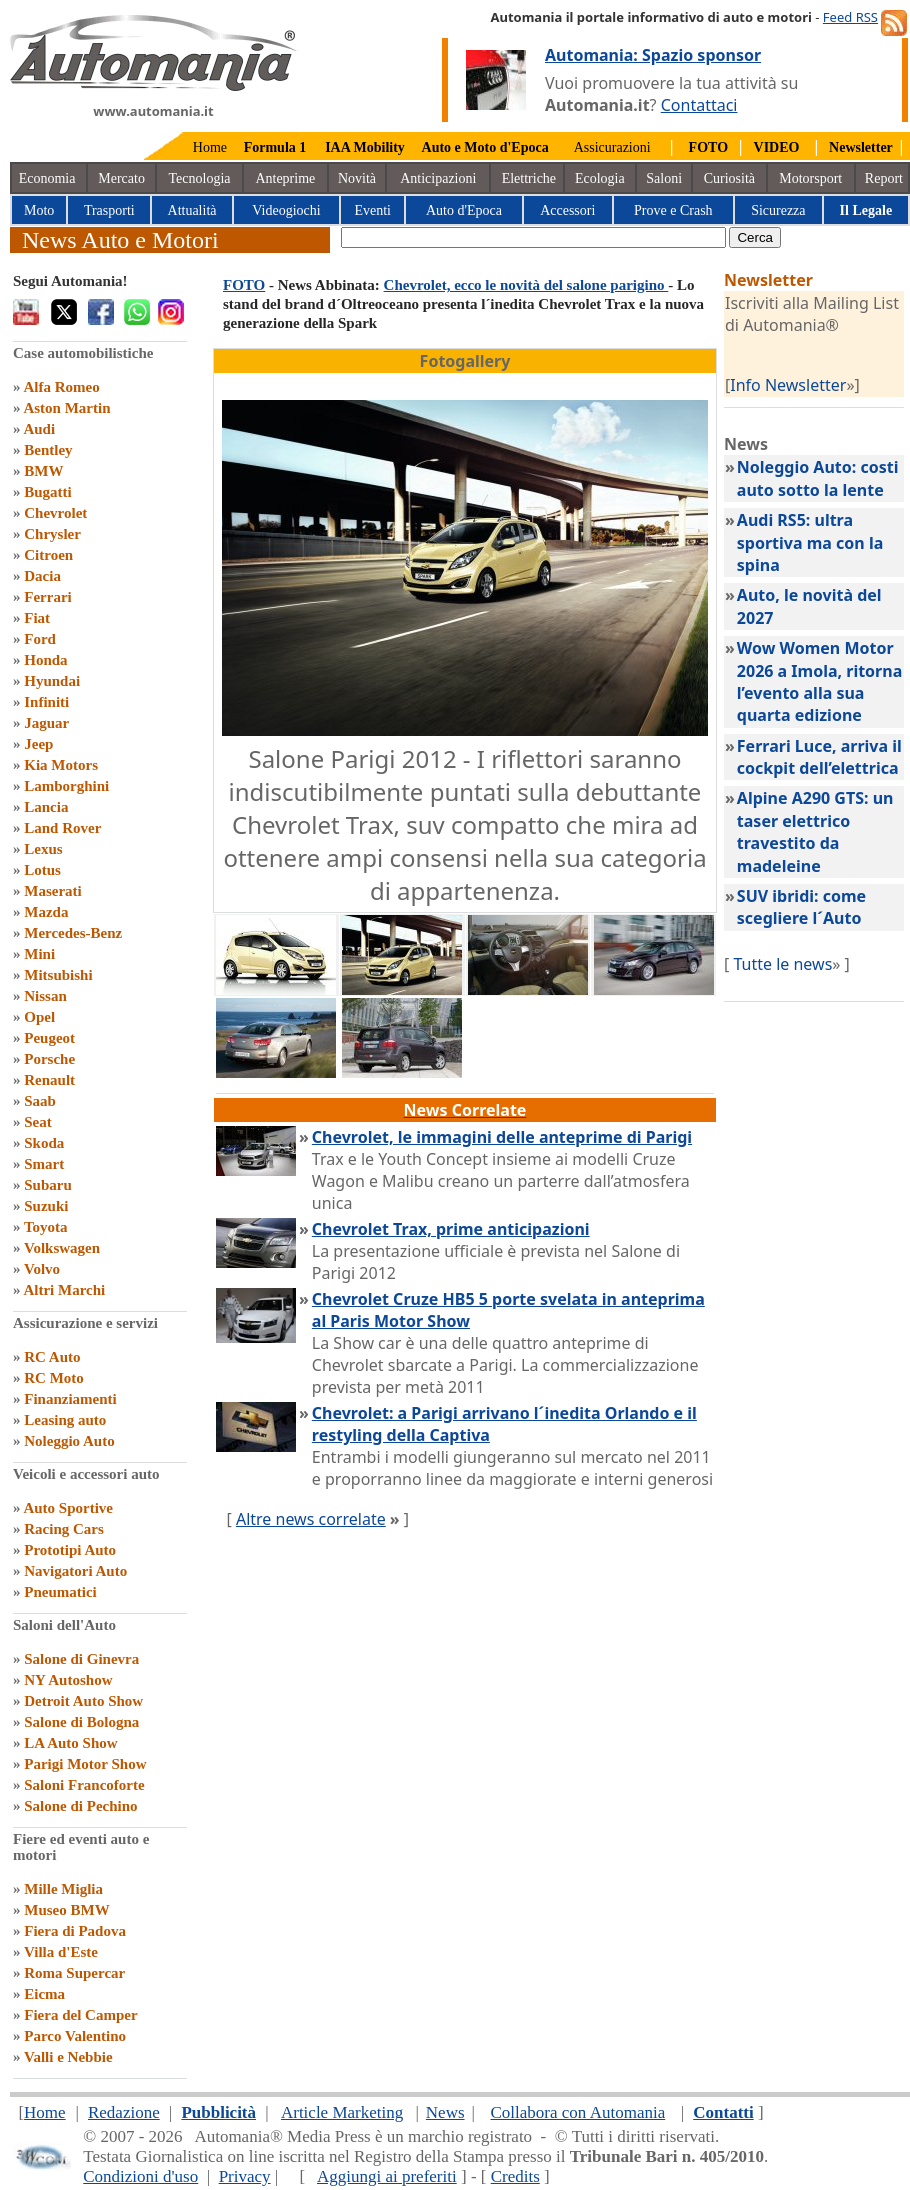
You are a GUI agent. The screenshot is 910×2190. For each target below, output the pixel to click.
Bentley (48, 450)
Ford (40, 639)
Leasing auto (65, 1420)
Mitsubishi (58, 975)
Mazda (46, 912)
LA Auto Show (70, 1743)
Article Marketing (342, 2112)
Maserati (52, 891)
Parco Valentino (75, 2036)
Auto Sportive (68, 1508)
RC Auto (52, 1357)
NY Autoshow (68, 1680)
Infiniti (46, 702)
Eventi (372, 210)
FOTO (244, 285)
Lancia (46, 807)
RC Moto (54, 1378)
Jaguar (46, 723)
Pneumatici (60, 1592)
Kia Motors (61, 765)
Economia (47, 178)
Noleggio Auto (69, 1441)
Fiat (37, 618)
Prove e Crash (673, 210)
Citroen (48, 555)
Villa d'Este (61, 1952)
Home (210, 147)
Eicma (44, 1994)
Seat (38, 1122)
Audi (39, 429)
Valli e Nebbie (68, 2057)
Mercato (121, 178)
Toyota (46, 1227)
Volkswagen (62, 1248)
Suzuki (46, 1206)
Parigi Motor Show (85, 1764)
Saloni (664, 178)
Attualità (192, 210)
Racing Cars (64, 1529)
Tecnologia (200, 178)
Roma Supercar (74, 1973)
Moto (39, 210)
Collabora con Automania (578, 2112)
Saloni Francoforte (84, 1785)
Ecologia (600, 178)
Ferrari (47, 597)
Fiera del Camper (80, 2015)
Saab (40, 1101)
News (445, 2112)
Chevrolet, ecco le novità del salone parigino (526, 285)
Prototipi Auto (70, 1550)
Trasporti (109, 210)
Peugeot (49, 1038)
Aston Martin (66, 408)
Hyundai (52, 681)
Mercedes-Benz (73, 933)
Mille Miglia (63, 1889)
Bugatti (48, 492)
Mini (39, 954)
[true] (533, 237)
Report (884, 178)
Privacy (245, 2176)
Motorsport (810, 178)
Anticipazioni (438, 178)
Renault (49, 1080)
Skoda (44, 1143)
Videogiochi (286, 210)
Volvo (42, 1269)
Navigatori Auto (75, 1571)
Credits (515, 2176)
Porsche (49, 1059)
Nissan (45, 996)
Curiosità (729, 178)
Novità (357, 178)
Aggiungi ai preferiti (387, 2176)
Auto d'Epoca (464, 210)
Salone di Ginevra (81, 1659)
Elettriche (529, 178)
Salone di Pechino (80, 1806)
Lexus (43, 849)
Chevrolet (55, 513)
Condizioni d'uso (140, 2176)
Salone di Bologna (81, 1722)
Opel (39, 1017)
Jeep (38, 744)
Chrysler (52, 534)
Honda (45, 660)
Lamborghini (66, 786)
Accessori (567, 210)
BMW (43, 471)
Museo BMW (66, 1910)
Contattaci (699, 105)
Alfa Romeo (61, 387)
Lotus (42, 870)
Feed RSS (850, 17)
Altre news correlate (311, 1519)
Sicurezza (778, 210)
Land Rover (62, 828)
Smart (44, 1164)
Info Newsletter (788, 385)
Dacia (42, 576)
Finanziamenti (70, 1399)
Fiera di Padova (75, 1931)
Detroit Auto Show (83, 1701)
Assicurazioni (612, 147)
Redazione (124, 2112)
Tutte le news (782, 964)
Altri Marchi (64, 1290)
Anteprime (285, 178)
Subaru (48, 1185)
